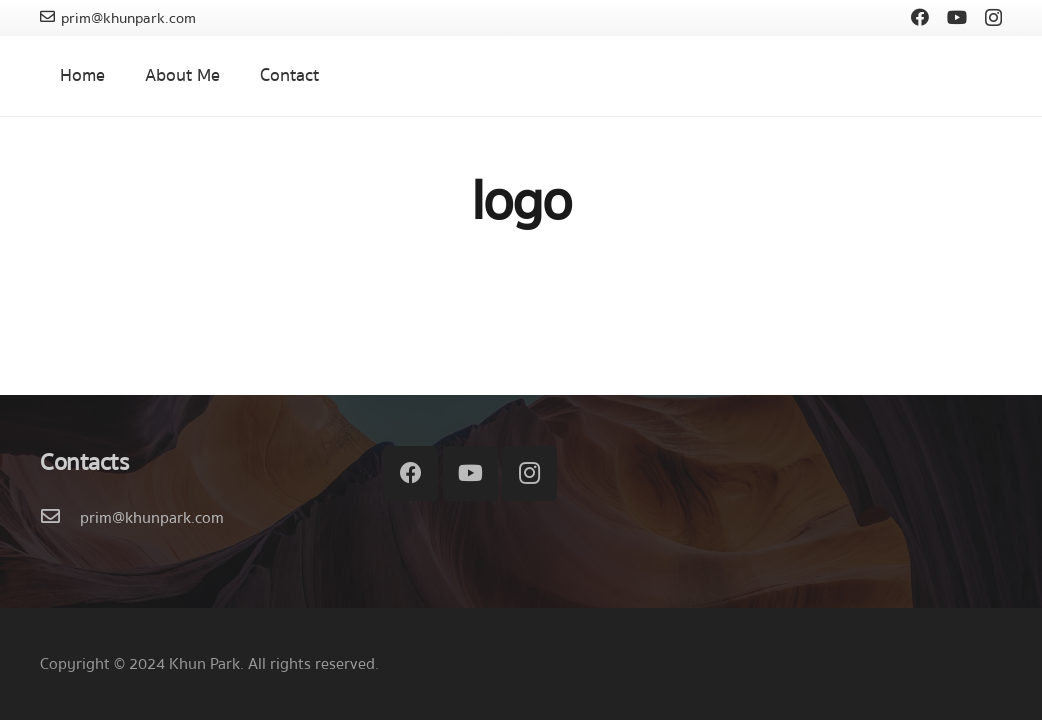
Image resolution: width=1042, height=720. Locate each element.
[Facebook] (920, 17)
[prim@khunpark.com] (60, 518)
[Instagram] (993, 18)
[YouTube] (957, 17)
